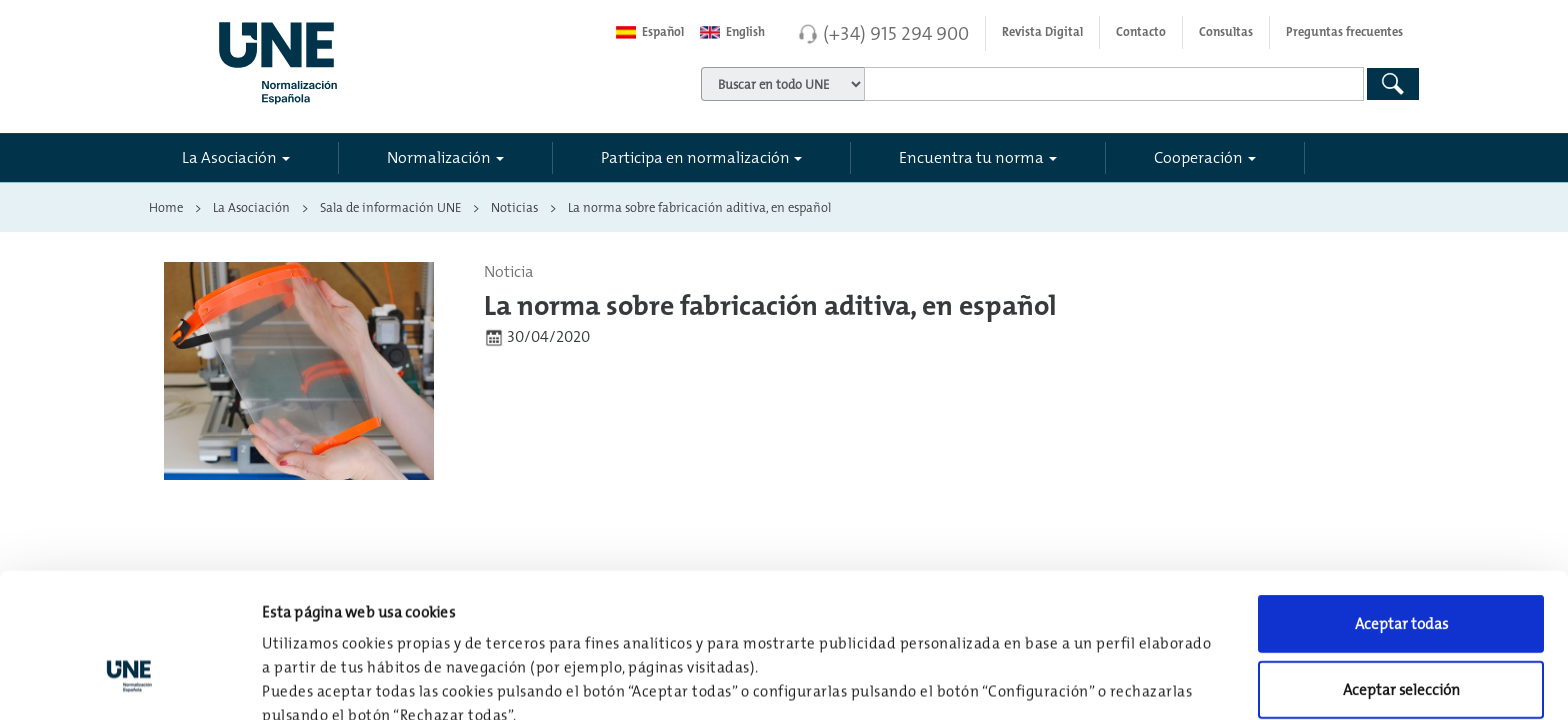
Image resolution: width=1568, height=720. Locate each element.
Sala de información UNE (390, 207)
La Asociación (251, 207)
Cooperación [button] (1198, 157)
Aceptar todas (1401, 499)
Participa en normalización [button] (695, 157)
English (732, 32)
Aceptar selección (1401, 565)
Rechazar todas (1401, 630)
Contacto (1141, 32)
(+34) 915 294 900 (896, 33)
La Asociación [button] (229, 157)
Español (650, 32)
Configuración (1041, 680)
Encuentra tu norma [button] (971, 157)
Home (166, 207)
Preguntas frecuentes (1344, 32)
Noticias (514, 207)
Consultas (1226, 32)
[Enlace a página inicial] (365, 57)
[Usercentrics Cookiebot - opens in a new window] (129, 681)
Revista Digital (1042, 32)
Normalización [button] (439, 157)
